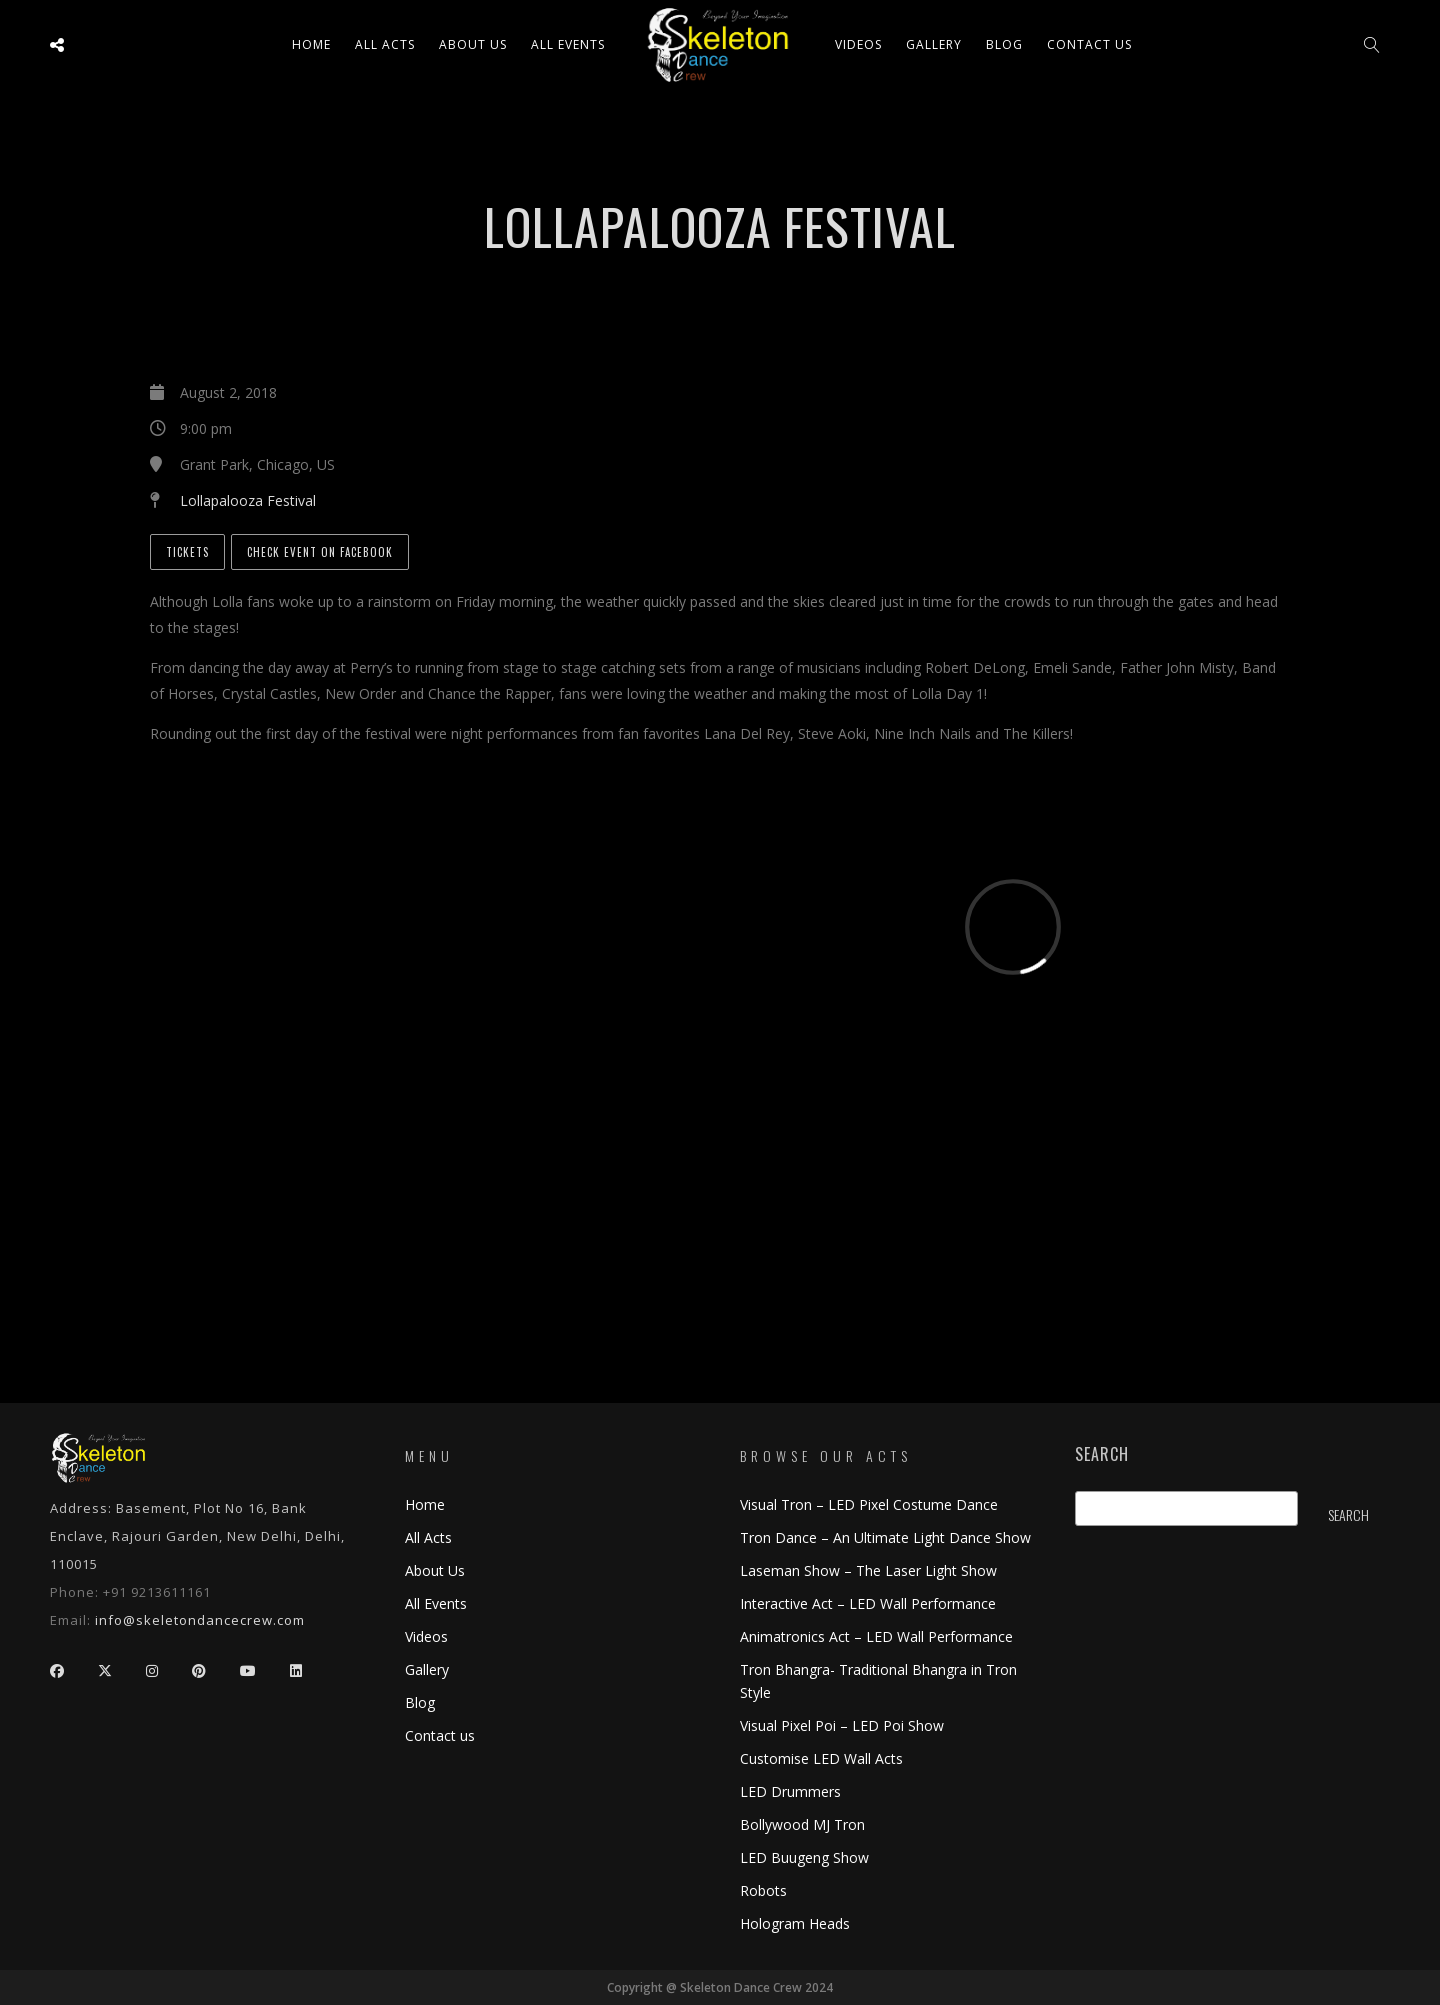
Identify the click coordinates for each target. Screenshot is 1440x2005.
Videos (858, 44)
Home (311, 44)
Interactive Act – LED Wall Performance (868, 1603)
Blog (1004, 44)
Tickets (187, 552)
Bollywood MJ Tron (802, 1824)
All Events (568, 44)
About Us (473, 44)
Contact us (1089, 44)
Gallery (934, 44)
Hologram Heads (795, 1923)
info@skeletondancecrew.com (200, 1620)
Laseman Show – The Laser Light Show (868, 1570)
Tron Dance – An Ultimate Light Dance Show (885, 1537)
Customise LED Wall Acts (821, 1758)
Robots (763, 1890)
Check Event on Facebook (320, 552)
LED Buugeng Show (804, 1857)
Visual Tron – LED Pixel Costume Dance (869, 1504)
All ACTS (385, 44)
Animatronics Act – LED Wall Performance (876, 1636)
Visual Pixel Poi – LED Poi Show (842, 1725)
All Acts (428, 1537)
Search (1102, 1454)
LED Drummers (790, 1791)
